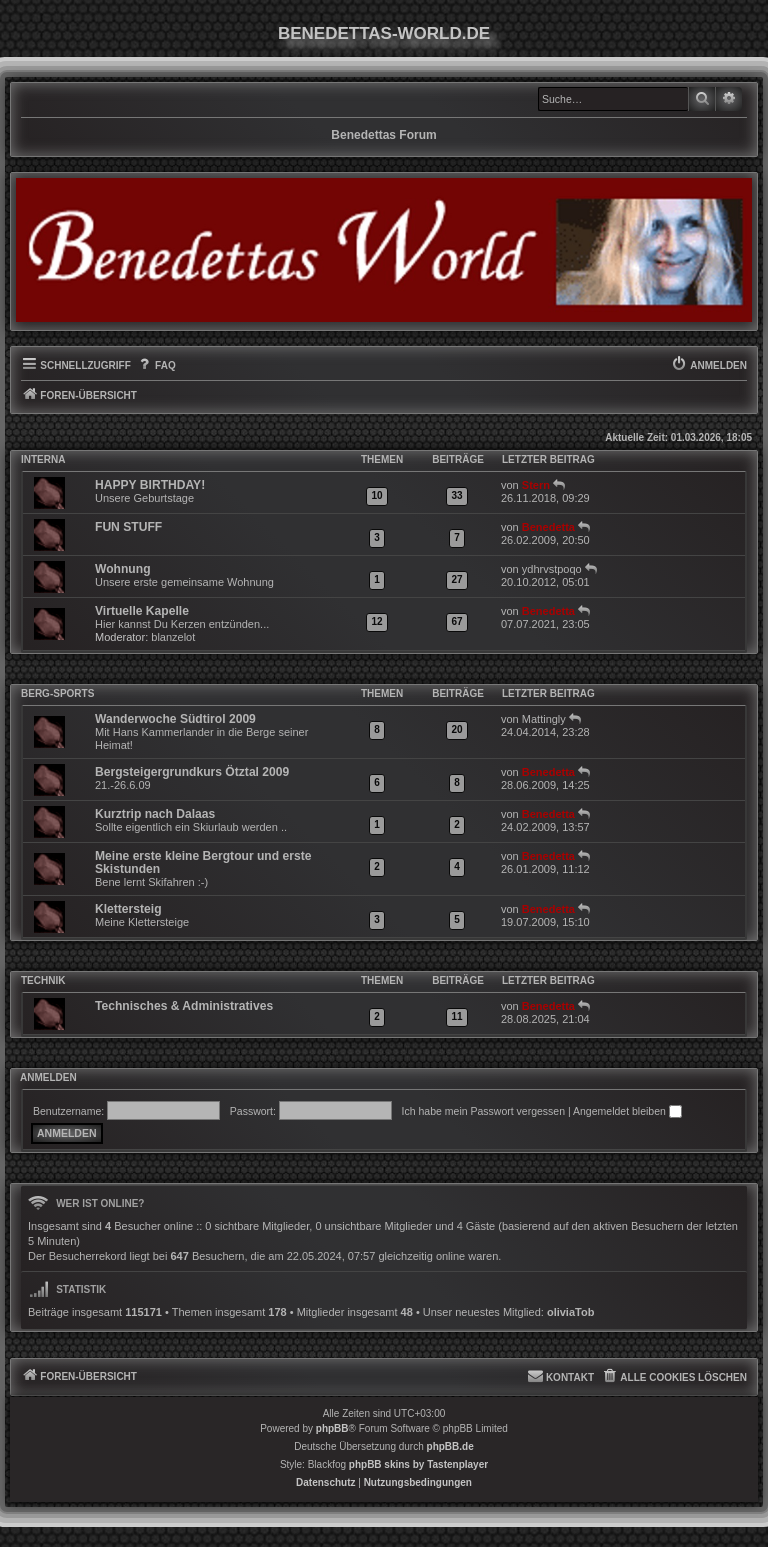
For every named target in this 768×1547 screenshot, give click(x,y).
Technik (43, 980)
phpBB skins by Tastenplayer (418, 1464)
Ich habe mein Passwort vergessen (483, 1111)
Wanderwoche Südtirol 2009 (175, 719)
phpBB (332, 1428)
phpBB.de (450, 1446)
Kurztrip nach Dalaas (155, 814)
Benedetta (548, 527)
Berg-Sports (57, 693)
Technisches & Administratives (184, 1006)
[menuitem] (156, 366)
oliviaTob (570, 1312)
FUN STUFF (128, 527)
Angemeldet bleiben (627, 1111)
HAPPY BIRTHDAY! (150, 485)
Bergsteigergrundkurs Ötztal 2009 (192, 772)
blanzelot (173, 637)
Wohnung (123, 569)
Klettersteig (128, 909)
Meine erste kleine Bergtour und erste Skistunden (203, 862)
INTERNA (43, 459)
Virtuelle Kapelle (142, 611)
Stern (536, 485)
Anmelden (48, 1078)
